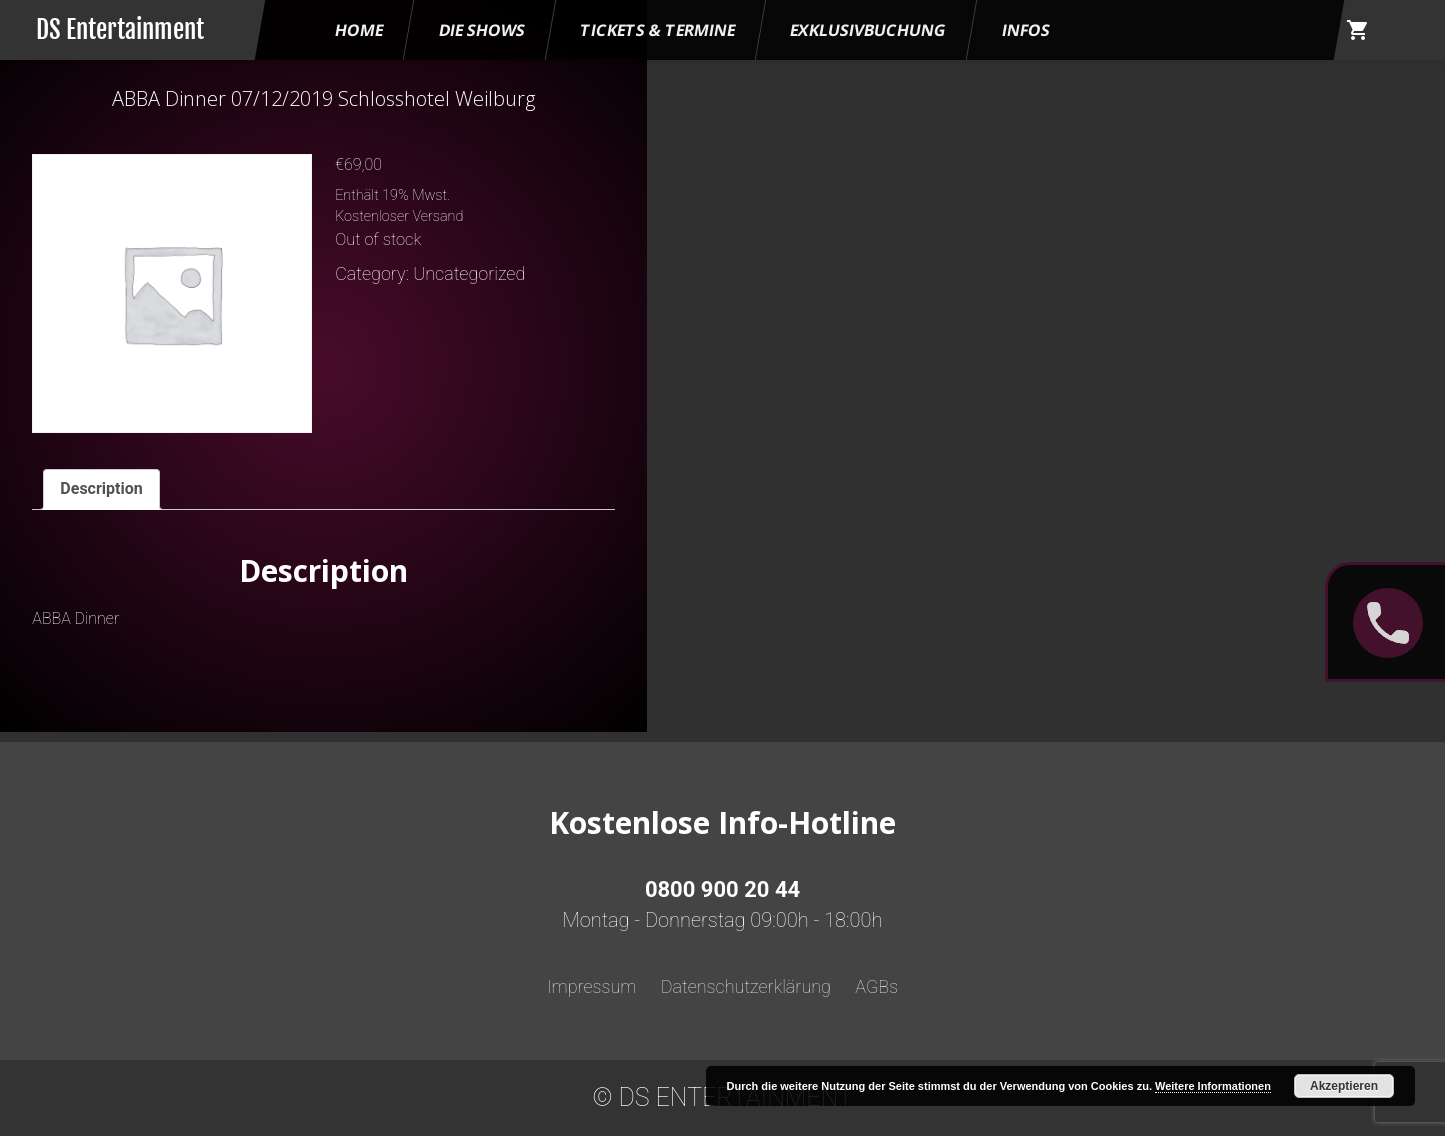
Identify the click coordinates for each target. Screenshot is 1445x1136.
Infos (1026, 30)
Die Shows (482, 30)
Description (101, 488)
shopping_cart (1358, 30)
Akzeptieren (1344, 1086)
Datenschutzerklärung (746, 986)
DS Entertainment (120, 29)
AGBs (876, 986)
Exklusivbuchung (869, 30)
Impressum (592, 986)
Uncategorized (469, 273)
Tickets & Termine (657, 30)
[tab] (101, 489)
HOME (359, 30)
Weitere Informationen (1213, 1086)
